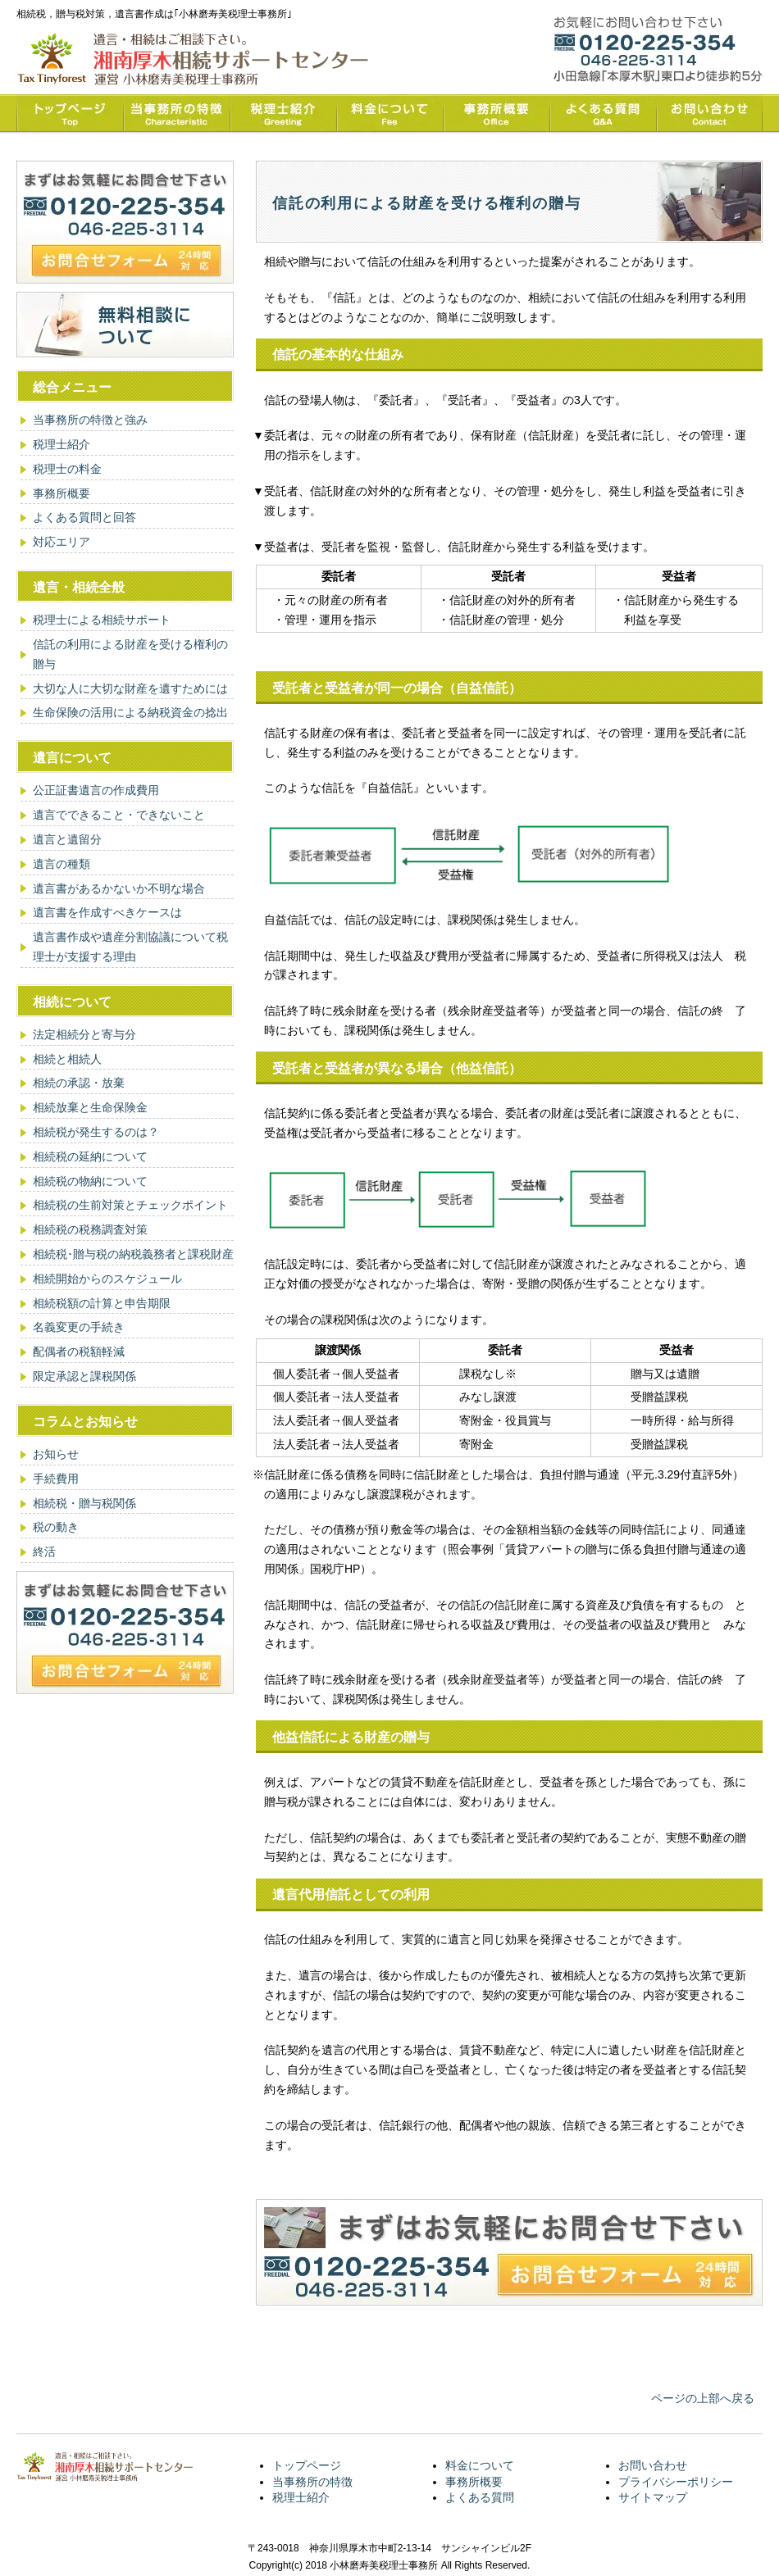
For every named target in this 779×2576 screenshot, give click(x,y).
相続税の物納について (90, 1181)
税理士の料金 (67, 468)
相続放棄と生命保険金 (90, 1107)
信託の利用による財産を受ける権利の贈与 (130, 654)
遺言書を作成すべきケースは (107, 912)
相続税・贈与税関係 (84, 1503)
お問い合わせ (652, 2465)
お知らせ (56, 1454)
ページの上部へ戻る (702, 2398)
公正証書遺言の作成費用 (96, 790)
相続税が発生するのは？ (96, 1131)
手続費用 (56, 1478)
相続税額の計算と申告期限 (102, 1303)
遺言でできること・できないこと (119, 814)
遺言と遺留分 (67, 839)
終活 (44, 1551)
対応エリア (61, 541)
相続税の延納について (90, 1156)
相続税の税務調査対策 (90, 1229)
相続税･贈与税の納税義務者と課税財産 (133, 1254)
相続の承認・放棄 (79, 1082)
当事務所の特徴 (312, 2481)
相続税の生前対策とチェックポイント (130, 1204)
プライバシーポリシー (675, 2481)
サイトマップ (652, 2497)
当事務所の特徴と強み (90, 419)
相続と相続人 (67, 1058)
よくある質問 (479, 2497)
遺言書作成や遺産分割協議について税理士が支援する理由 (130, 946)
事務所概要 (61, 493)
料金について (479, 2465)
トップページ (306, 2465)
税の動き (56, 1526)
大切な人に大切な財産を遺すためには (130, 688)
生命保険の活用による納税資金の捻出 (130, 712)
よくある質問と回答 (84, 517)
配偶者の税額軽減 (79, 1351)
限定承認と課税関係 (84, 1376)
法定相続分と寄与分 (84, 1034)
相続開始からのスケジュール (107, 1278)
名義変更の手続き (79, 1326)
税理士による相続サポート (102, 619)
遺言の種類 (61, 863)
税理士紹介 (61, 444)
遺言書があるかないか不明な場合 (119, 888)
